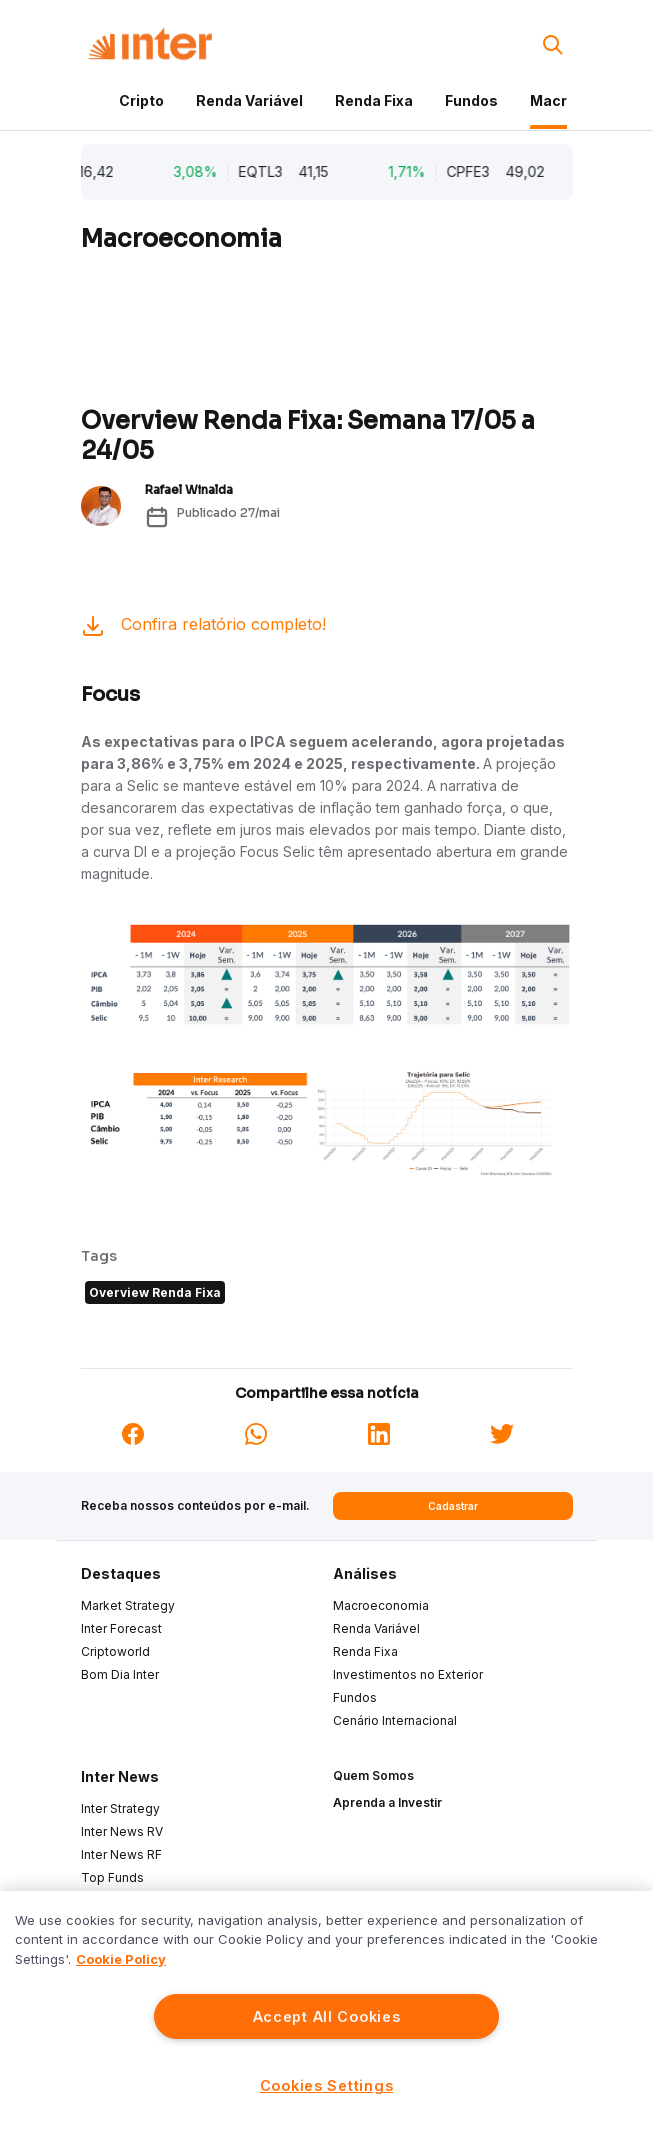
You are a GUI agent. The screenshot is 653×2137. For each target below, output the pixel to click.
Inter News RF (121, 1854)
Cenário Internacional (395, 1720)
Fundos (471, 100)
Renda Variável (249, 100)
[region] (326, 2014)
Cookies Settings (327, 2085)
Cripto (141, 100)
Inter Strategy (120, 1808)
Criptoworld (115, 1651)
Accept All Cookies (327, 2016)
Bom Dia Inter (120, 1674)
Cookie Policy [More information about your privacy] (121, 1959)
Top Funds (112, 1877)
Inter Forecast (121, 1628)
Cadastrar (453, 1506)
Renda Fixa (374, 100)
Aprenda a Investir (387, 1802)
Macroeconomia (381, 1605)
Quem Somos (373, 1775)
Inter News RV (122, 1831)
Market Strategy (128, 1605)
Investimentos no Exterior (408, 1674)
